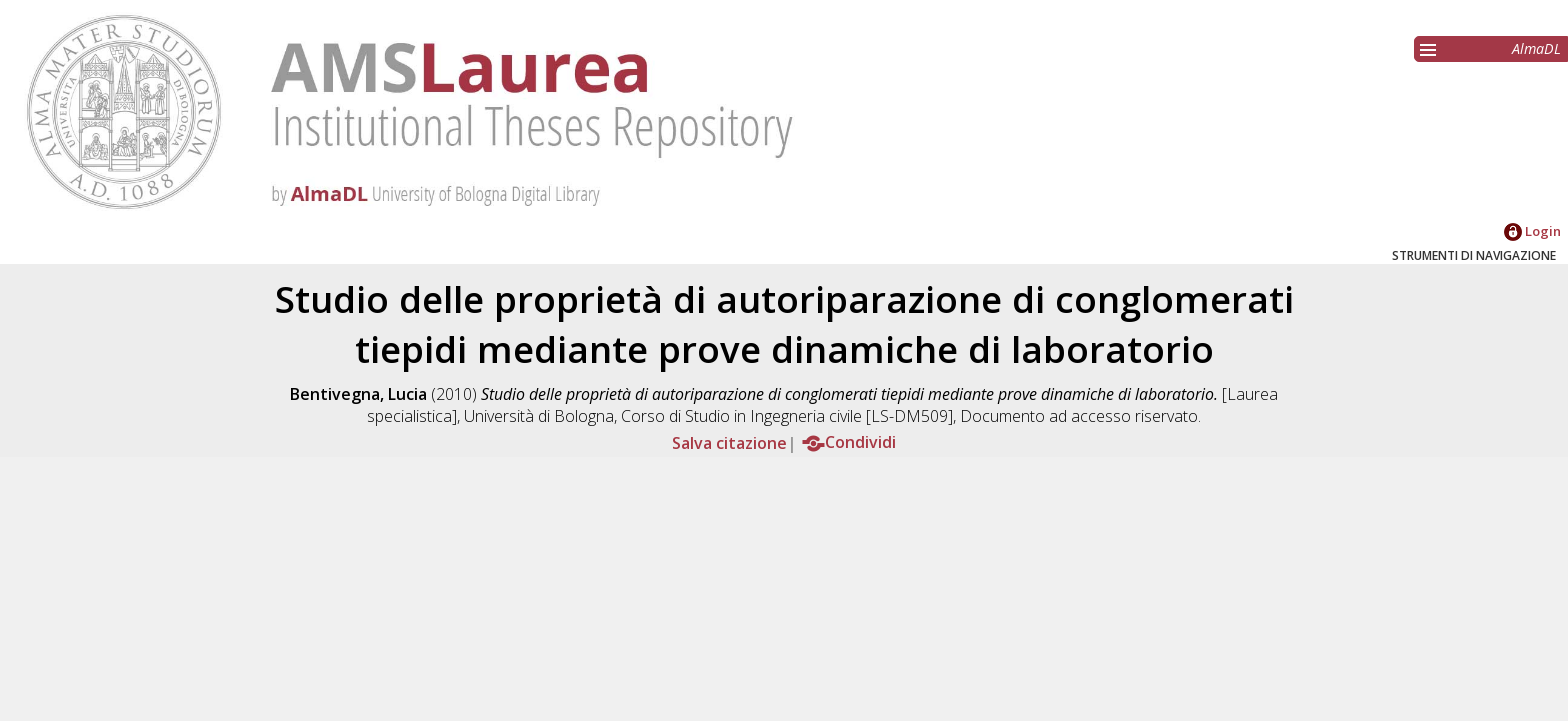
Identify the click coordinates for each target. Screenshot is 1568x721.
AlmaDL (1536, 48)
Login (1532, 231)
